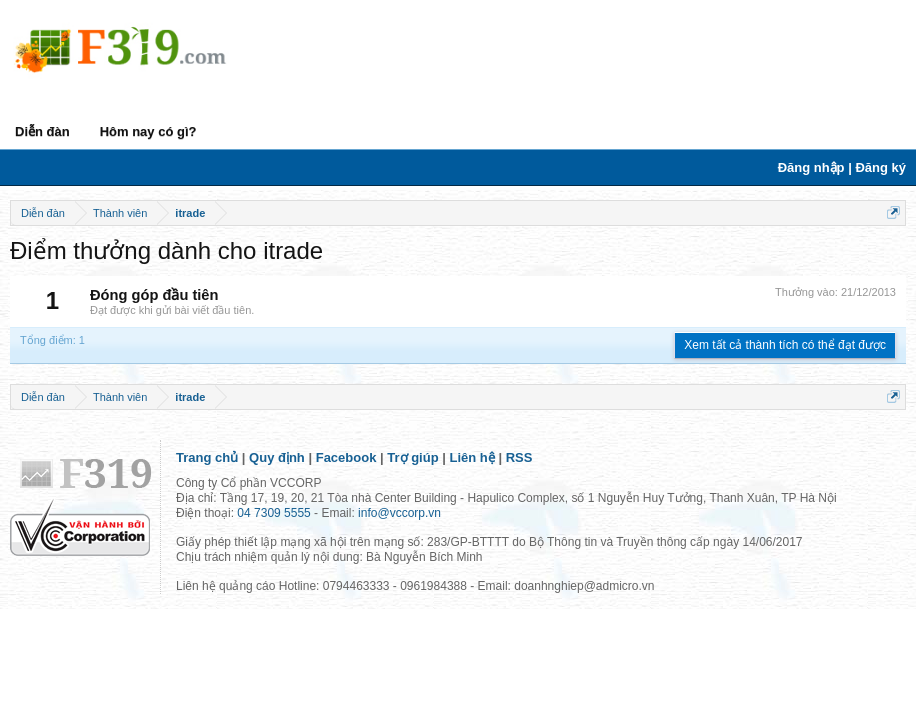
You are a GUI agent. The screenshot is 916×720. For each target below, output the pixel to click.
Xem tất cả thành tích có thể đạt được (785, 345)
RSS (519, 457)
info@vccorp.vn (399, 513)
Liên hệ (472, 457)
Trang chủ (207, 457)
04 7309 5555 (273, 513)
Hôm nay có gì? (148, 131)
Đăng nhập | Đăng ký (842, 167)
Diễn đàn (42, 131)
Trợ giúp (412, 457)
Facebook (346, 457)
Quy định (277, 457)
